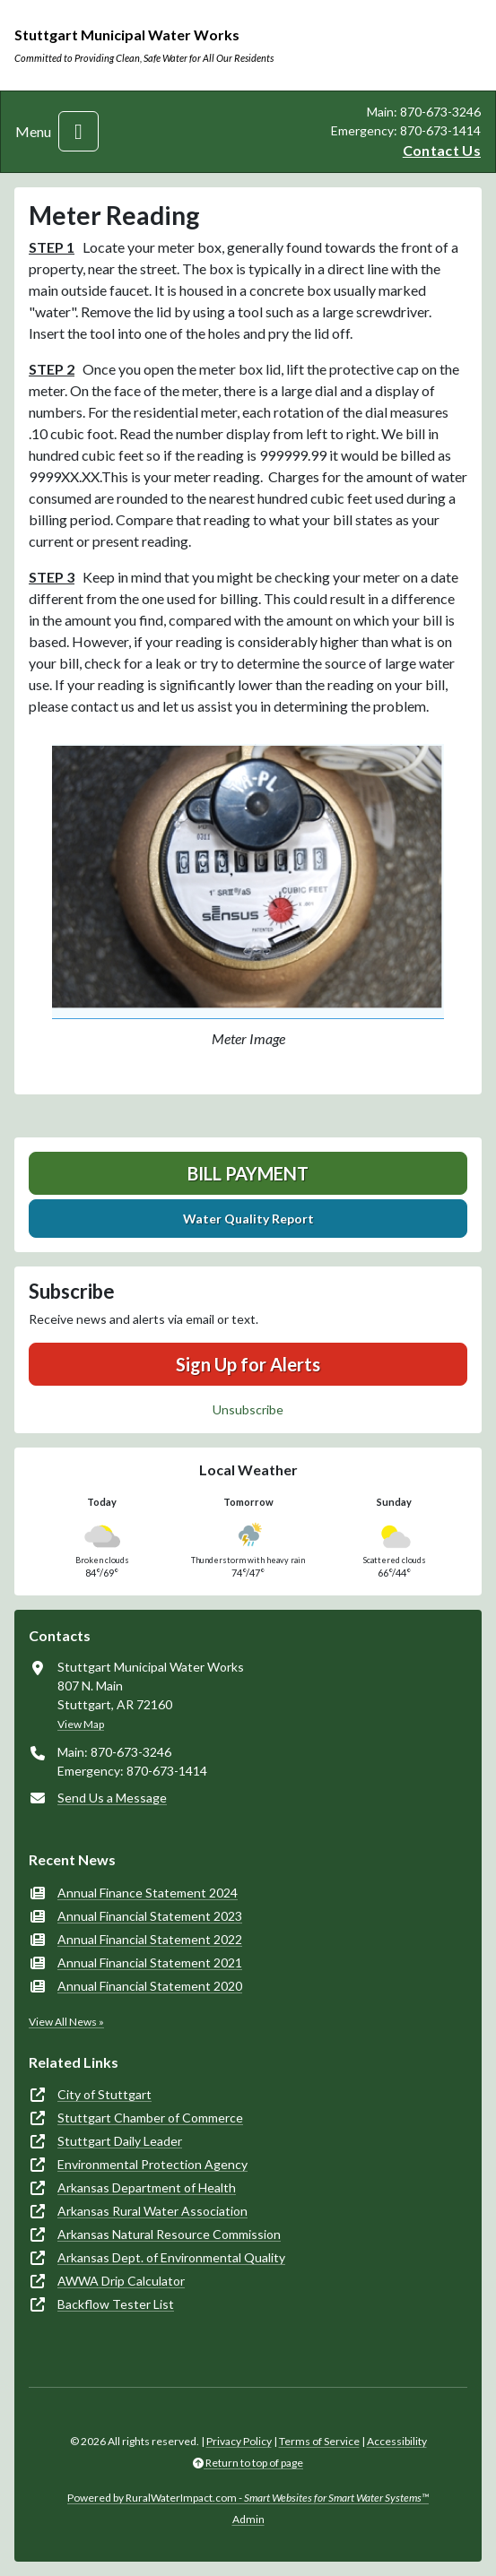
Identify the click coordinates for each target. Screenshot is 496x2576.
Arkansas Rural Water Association (152, 2210)
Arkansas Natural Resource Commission (169, 2234)
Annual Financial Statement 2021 (149, 1962)
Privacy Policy (239, 2441)
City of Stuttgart (104, 2094)
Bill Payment (248, 1173)
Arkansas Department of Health (146, 2187)
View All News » (66, 2021)
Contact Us (442, 150)
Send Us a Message (112, 1797)
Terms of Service (319, 2441)
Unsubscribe (248, 1409)
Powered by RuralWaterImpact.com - (248, 2497)
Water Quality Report (248, 1218)
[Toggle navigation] (78, 131)
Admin (248, 2519)
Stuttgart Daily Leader (119, 2140)
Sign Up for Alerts (248, 1364)
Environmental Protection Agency (152, 2164)
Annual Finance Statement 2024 (147, 1892)
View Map (80, 1724)
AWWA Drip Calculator (121, 2280)
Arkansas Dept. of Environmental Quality (171, 2257)
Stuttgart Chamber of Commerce (150, 2117)
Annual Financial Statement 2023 (149, 1915)
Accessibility (397, 2441)
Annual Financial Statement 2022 (149, 1939)
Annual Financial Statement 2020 (149, 1985)
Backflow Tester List (115, 2304)
